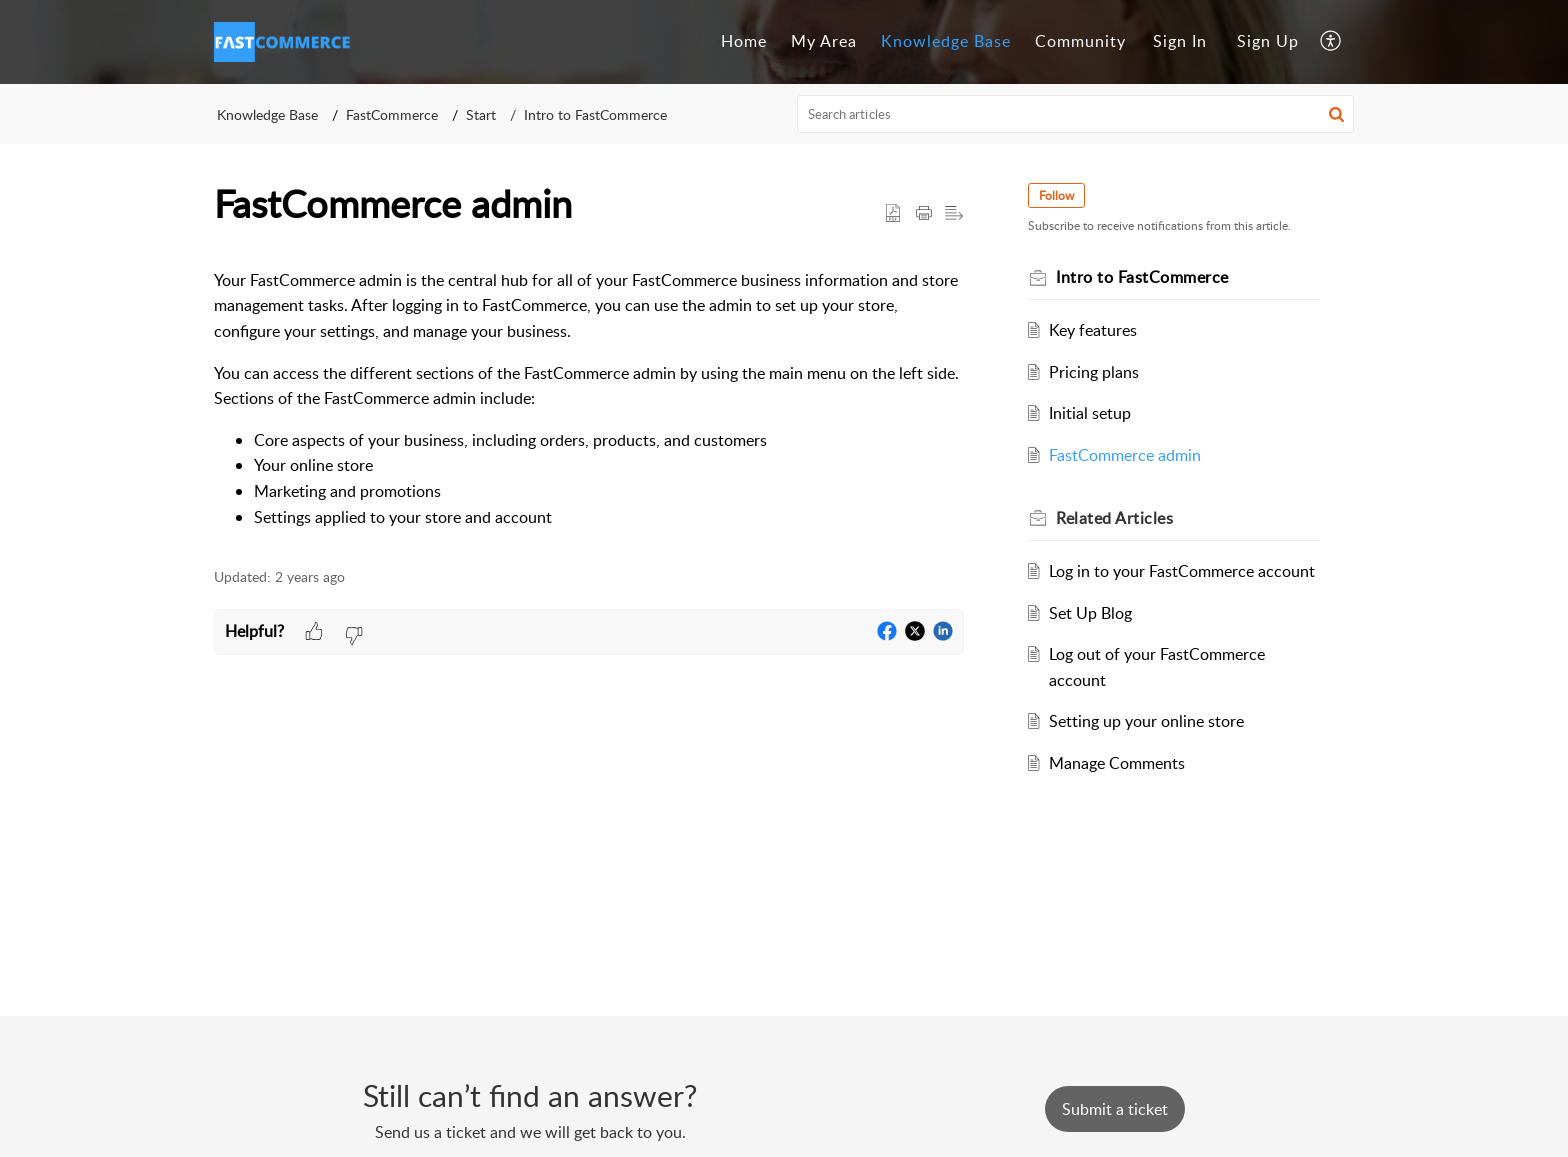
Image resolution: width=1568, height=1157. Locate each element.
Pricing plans (1094, 372)
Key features (1093, 330)
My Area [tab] (824, 41)
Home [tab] (744, 41)
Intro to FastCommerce (595, 114)
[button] (1331, 42)
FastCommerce (392, 114)
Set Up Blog (1090, 613)
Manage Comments (1117, 763)
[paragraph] (589, 399)
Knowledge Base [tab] (946, 41)
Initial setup (1090, 413)
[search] (1076, 114)
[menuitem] (1180, 42)
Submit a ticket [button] (1115, 1109)
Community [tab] (1080, 41)
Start (481, 114)
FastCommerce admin (1125, 455)
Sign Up (1268, 41)
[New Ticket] (1115, 1109)
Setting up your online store (1146, 721)
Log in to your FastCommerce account (1182, 571)
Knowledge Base (267, 114)
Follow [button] (1056, 195)
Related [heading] (1114, 518)
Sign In (1180, 41)
